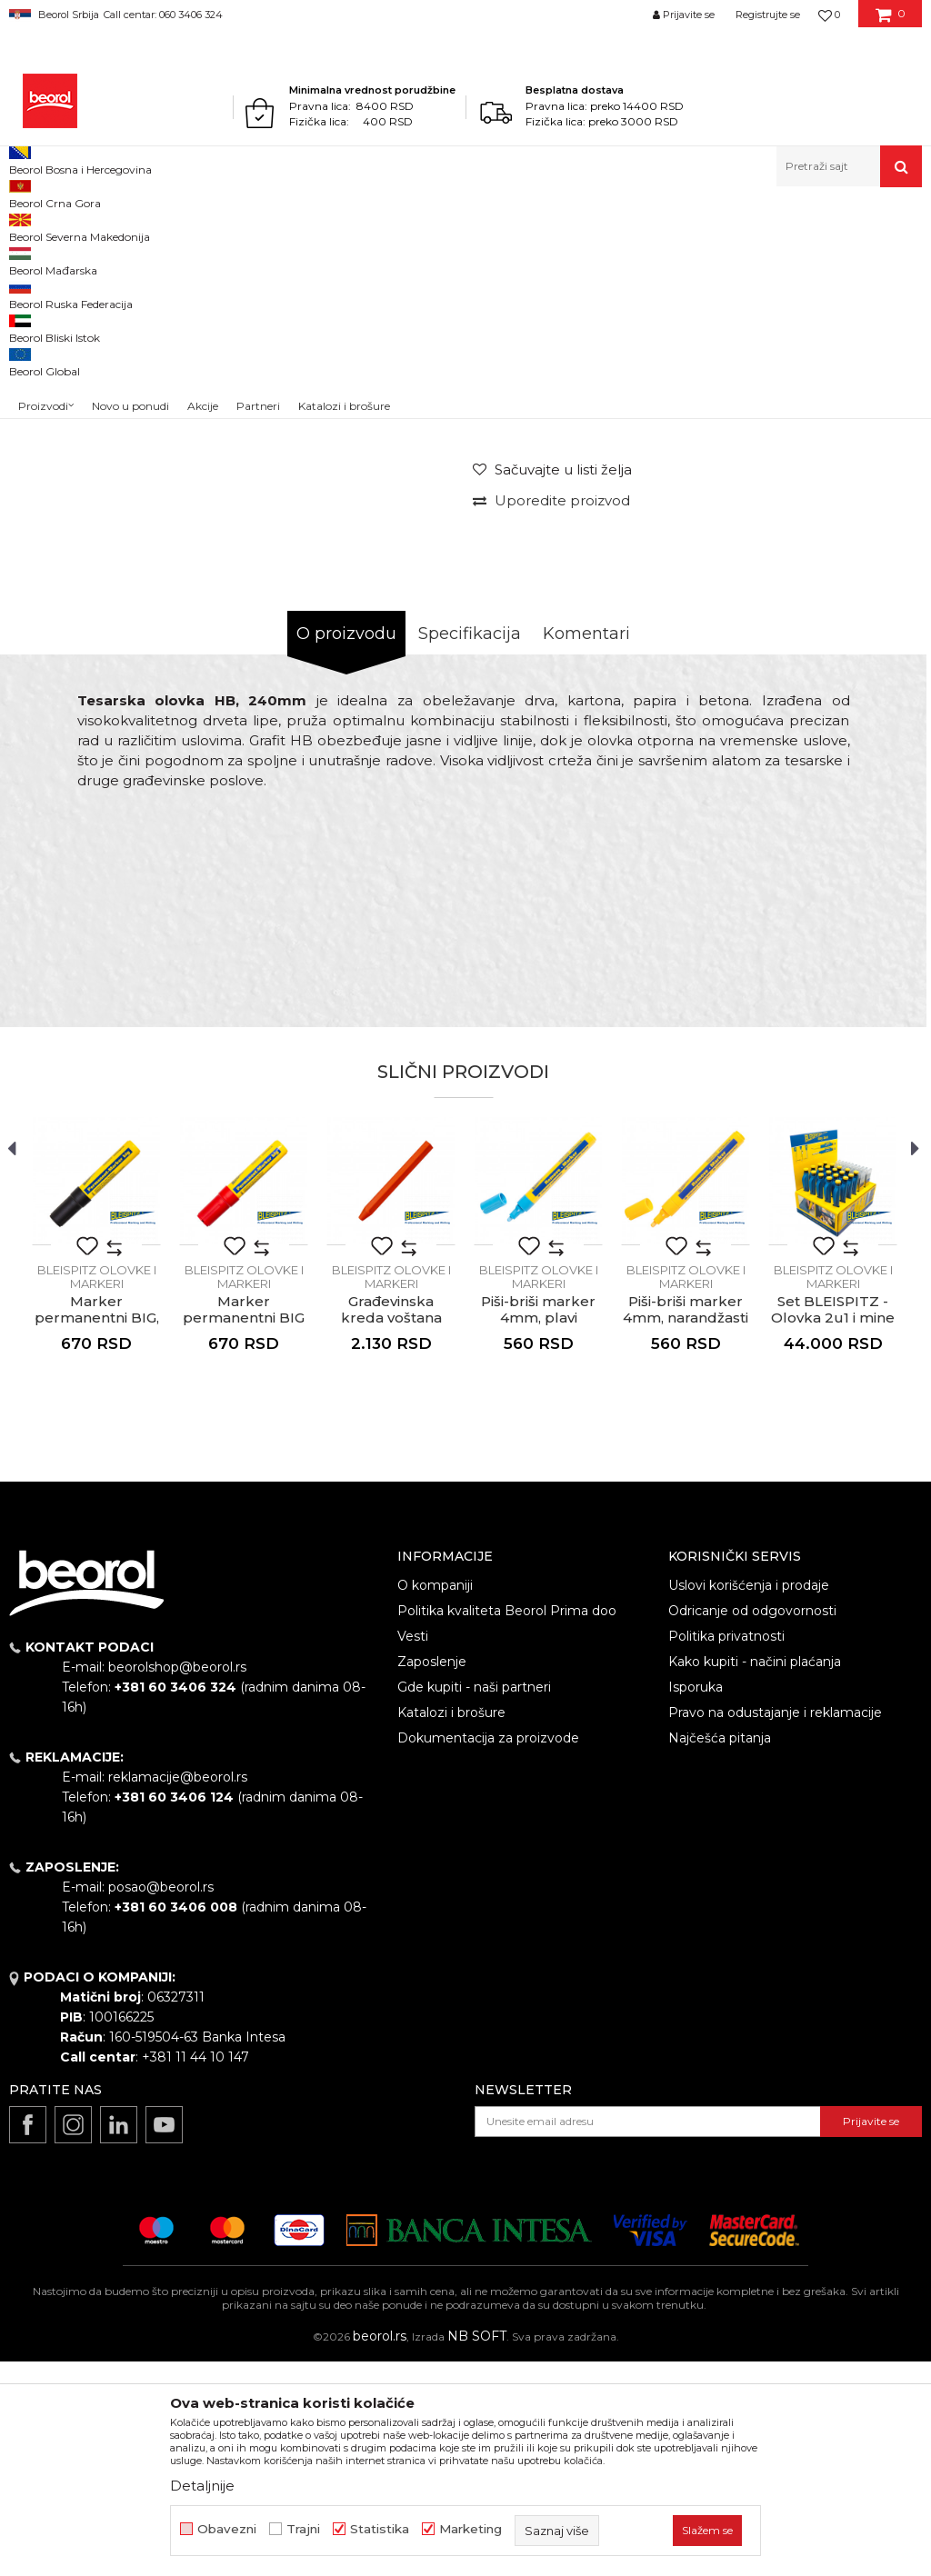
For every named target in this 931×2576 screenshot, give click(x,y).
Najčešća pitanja (719, 1952)
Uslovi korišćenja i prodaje (748, 1800)
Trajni (303, 2529)
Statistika (379, 2529)
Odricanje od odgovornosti (752, 1825)
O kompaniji (435, 1800)
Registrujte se (768, 14)
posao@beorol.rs (161, 2101)
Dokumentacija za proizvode (488, 1952)
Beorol (26, 226)
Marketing (470, 2529)
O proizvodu (346, 848)
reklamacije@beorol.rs (177, 1991)
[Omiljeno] (829, 14)
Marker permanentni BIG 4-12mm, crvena (244, 1532)
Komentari (586, 848)
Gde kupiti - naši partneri (474, 1901)
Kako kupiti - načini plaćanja (754, 1876)
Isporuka (695, 1901)
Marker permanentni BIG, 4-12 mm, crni (97, 1532)
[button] (849, 166)
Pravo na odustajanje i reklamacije (775, 1927)
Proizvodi (80, 226)
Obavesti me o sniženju (847, 562)
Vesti (412, 1850)
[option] (66, 361)
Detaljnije (202, 2485)
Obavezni (226, 2529)
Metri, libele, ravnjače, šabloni (288, 226)
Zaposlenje (431, 1876)
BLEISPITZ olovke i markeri (449, 226)
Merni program (158, 226)
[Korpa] (891, 21)
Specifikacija (469, 848)
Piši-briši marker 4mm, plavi (538, 1524)
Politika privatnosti (726, 1850)
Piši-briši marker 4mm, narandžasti (685, 1524)
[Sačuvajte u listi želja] (552, 684)
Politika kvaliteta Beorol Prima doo (506, 1825)
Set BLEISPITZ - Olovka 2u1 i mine (833, 1524)
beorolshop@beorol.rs (177, 1881)
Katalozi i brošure (451, 1927)
